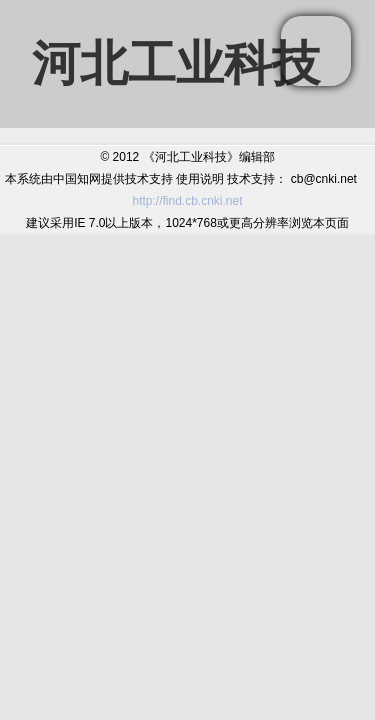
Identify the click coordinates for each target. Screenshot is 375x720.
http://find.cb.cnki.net (187, 201)
